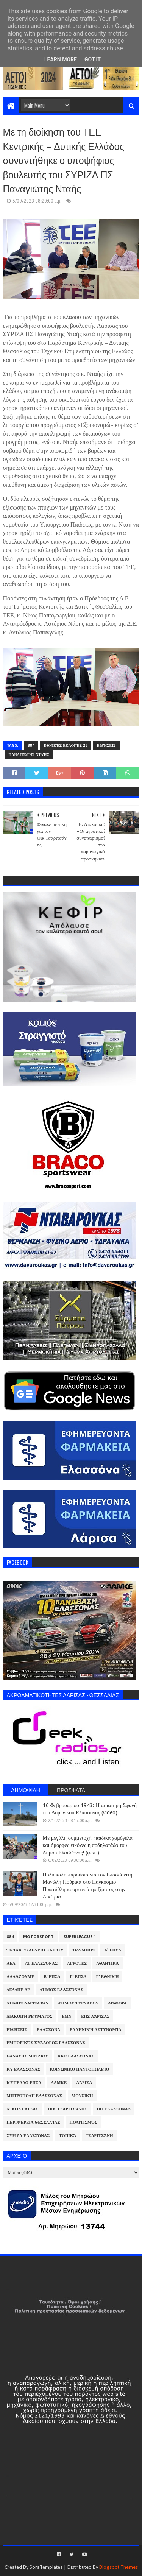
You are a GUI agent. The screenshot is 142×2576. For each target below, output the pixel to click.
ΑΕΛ (11, 1963)
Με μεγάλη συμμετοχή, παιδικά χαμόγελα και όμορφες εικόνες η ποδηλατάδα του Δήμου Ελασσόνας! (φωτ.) (88, 1845)
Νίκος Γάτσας (23, 2109)
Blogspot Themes (118, 2567)
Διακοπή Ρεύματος (30, 2016)
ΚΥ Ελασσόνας (24, 2069)
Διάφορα (117, 2003)
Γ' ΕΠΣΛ (78, 1976)
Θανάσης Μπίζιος (27, 2056)
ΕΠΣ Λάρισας (95, 2016)
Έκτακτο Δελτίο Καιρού (35, 1950)
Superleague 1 (79, 1936)
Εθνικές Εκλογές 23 (66, 745)
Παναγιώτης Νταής (29, 755)
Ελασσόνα (48, 2029)
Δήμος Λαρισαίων (28, 2003)
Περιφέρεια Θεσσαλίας (33, 2122)
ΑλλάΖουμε (20, 1976)
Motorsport (38, 1936)
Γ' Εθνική (107, 1976)
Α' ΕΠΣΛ (112, 1950)
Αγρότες (77, 1963)
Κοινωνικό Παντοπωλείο (79, 2069)
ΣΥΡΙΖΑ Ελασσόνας (28, 2135)
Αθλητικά (107, 1963)
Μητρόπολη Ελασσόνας (34, 2095)
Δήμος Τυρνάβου (78, 2003)
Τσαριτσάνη (99, 2135)
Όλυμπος (84, 1950)
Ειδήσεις (106, 745)
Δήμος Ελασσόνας (61, 1989)
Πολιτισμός (83, 2122)
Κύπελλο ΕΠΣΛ (24, 2082)
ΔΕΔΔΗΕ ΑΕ (18, 1989)
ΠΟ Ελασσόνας (114, 2109)
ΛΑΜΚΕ (59, 2082)
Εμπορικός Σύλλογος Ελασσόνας (46, 2042)
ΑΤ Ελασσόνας (41, 1963)
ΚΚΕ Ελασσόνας (76, 2056)
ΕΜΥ (67, 2016)
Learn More (60, 59)
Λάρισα (84, 2082)
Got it (92, 59)
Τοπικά (67, 2135)
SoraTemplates (46, 2567)
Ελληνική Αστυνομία (95, 2029)
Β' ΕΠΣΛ (52, 1976)
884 (31, 745)
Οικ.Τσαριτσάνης (67, 2109)
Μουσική (82, 2095)
